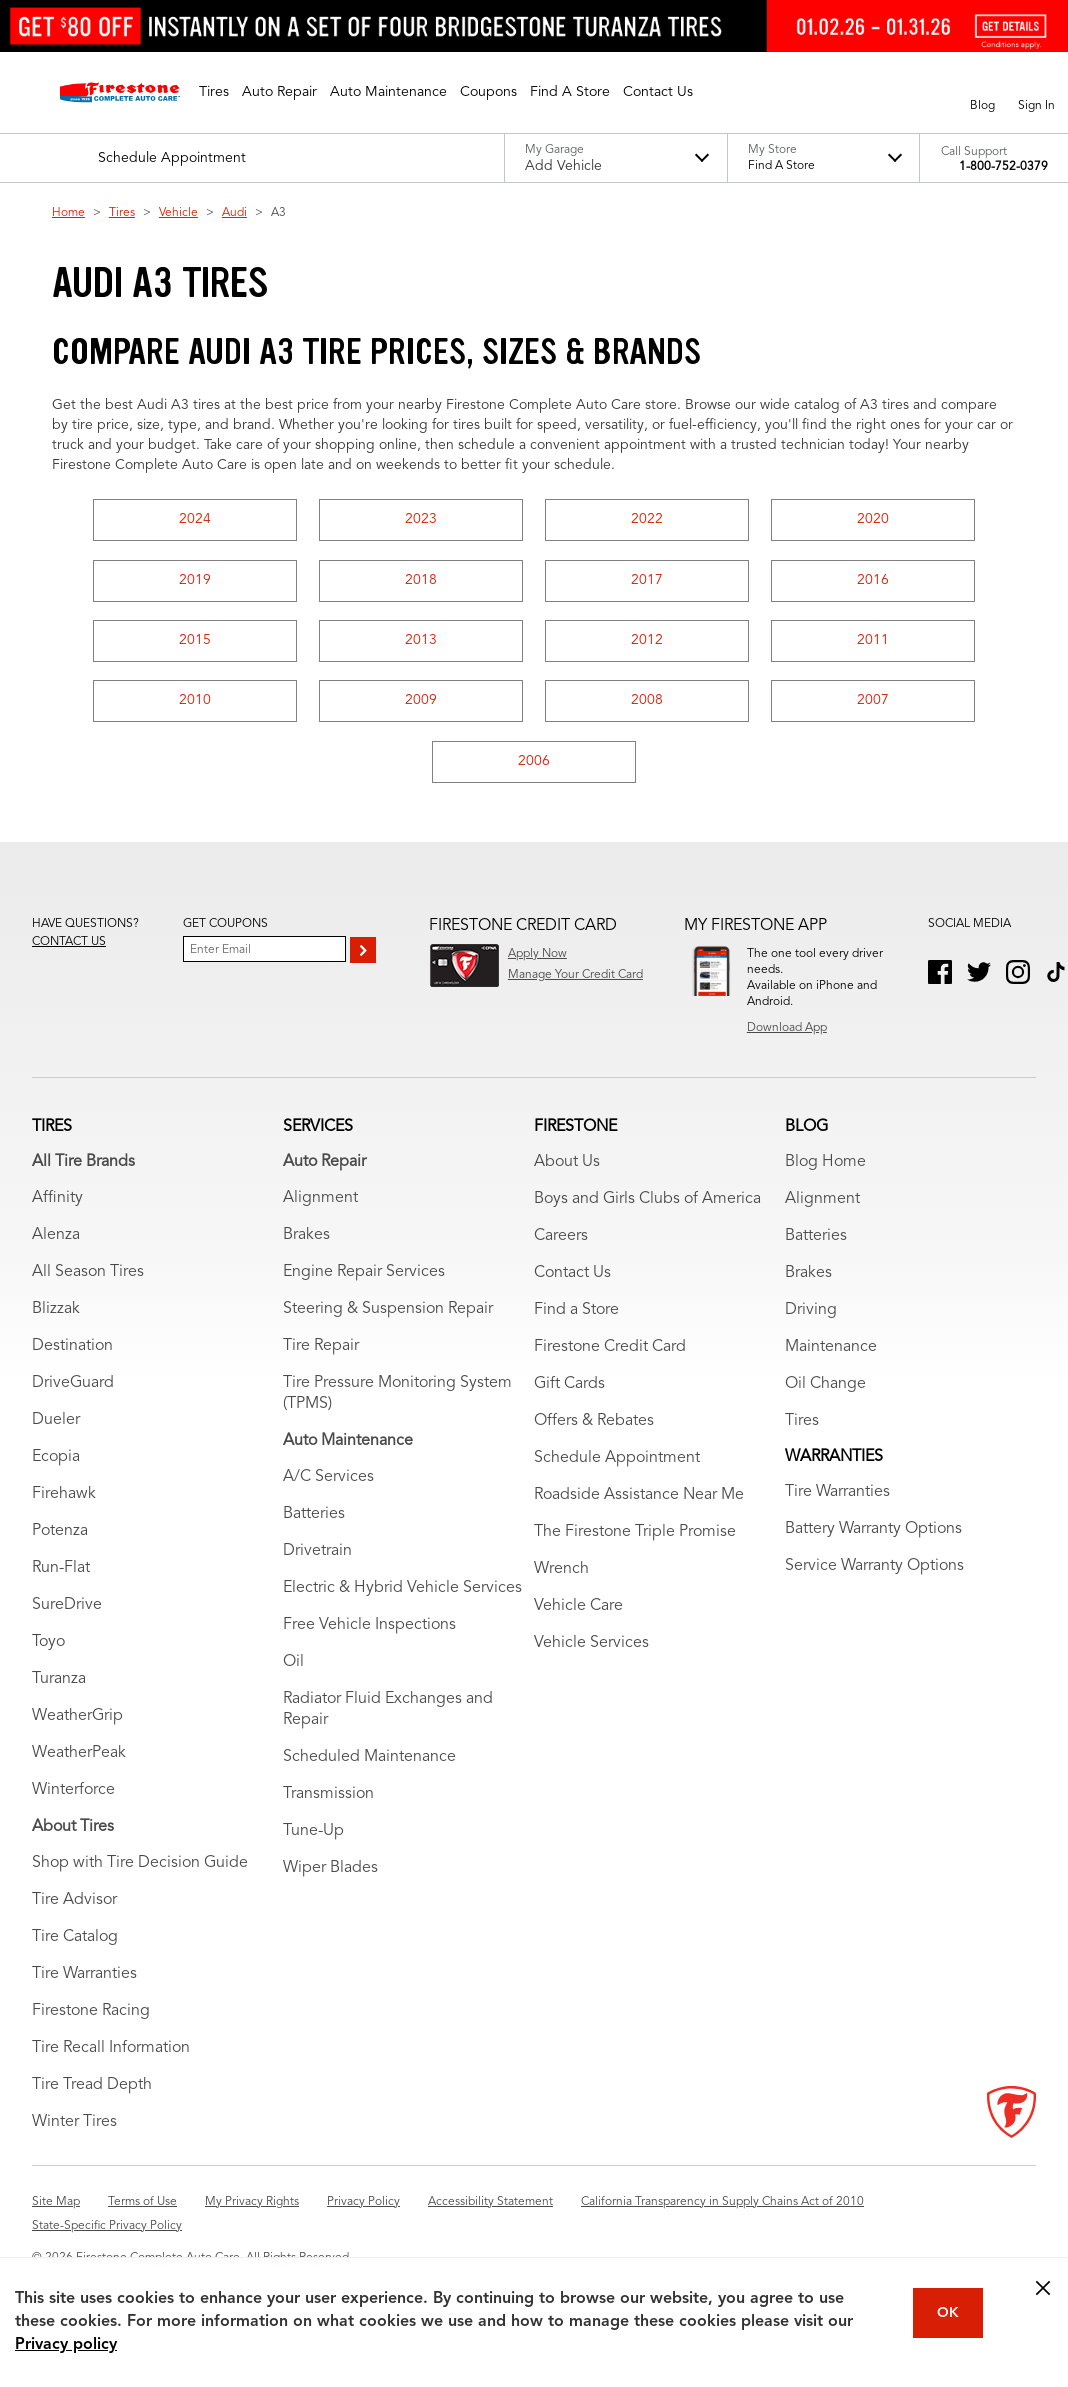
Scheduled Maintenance (369, 1761)
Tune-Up (313, 1835)
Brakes (306, 1239)
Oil (293, 1666)
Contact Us (572, 1277)
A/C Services (328, 1481)
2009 (421, 700)
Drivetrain (317, 1555)
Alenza (56, 1239)
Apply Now (537, 954)
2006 (534, 761)
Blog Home (825, 1166)
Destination (72, 1350)
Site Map (56, 2206)
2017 (647, 580)
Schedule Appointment (617, 1462)
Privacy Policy (363, 2206)
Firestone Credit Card (610, 1351)
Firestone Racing (91, 2015)
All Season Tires (88, 1276)
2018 (421, 580)
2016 (873, 580)
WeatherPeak (79, 1757)
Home (68, 213)
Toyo (48, 1646)
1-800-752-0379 (1003, 167)
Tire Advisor (74, 1904)
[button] (214, 92)
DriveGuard (73, 1387)
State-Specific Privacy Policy (107, 2230)
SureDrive (67, 1609)
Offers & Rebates (594, 1425)
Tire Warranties (84, 1978)
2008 (647, 700)
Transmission (328, 1798)
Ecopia (56, 1461)
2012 (647, 640)
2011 (873, 640)
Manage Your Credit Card (575, 975)
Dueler (56, 1424)
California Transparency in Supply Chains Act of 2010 (722, 2206)
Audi (234, 213)
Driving (811, 1314)
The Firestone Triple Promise (635, 1536)
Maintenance (831, 1351)
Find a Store (576, 1314)
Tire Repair (321, 1350)
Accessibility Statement (490, 2206)
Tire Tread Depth (92, 2089)
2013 (421, 640)
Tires (122, 213)
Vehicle (178, 213)
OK (948, 2313)
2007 (873, 700)
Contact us (69, 942)
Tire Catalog (75, 1941)
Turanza (59, 1683)
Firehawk (64, 1498)
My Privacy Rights (252, 2206)
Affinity (57, 1202)
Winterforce (73, 1794)
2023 (421, 519)
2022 (647, 519)
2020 (873, 519)
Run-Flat (61, 1572)
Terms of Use (142, 2206)
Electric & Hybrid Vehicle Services (402, 1592)
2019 (195, 580)
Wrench (561, 1573)
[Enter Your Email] (264, 949)
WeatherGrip (77, 1720)
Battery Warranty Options (873, 1533)
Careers (561, 1240)
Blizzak (56, 1313)
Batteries (314, 1518)
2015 (195, 640)
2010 (195, 700)
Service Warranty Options (874, 1570)
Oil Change (825, 1388)
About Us (567, 1166)
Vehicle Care (578, 1610)
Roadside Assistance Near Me (639, 1499)
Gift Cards (569, 1388)
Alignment (320, 1202)
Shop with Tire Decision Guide (140, 1867)
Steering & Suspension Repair (388, 1313)
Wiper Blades (330, 1872)
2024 (195, 519)
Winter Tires (74, 2126)
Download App (787, 1028)
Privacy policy (66, 2345)
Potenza (60, 1535)
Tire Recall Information (111, 2052)
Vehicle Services (591, 1647)
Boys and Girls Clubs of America (647, 1203)
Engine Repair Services (364, 1276)
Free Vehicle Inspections (369, 1629)
